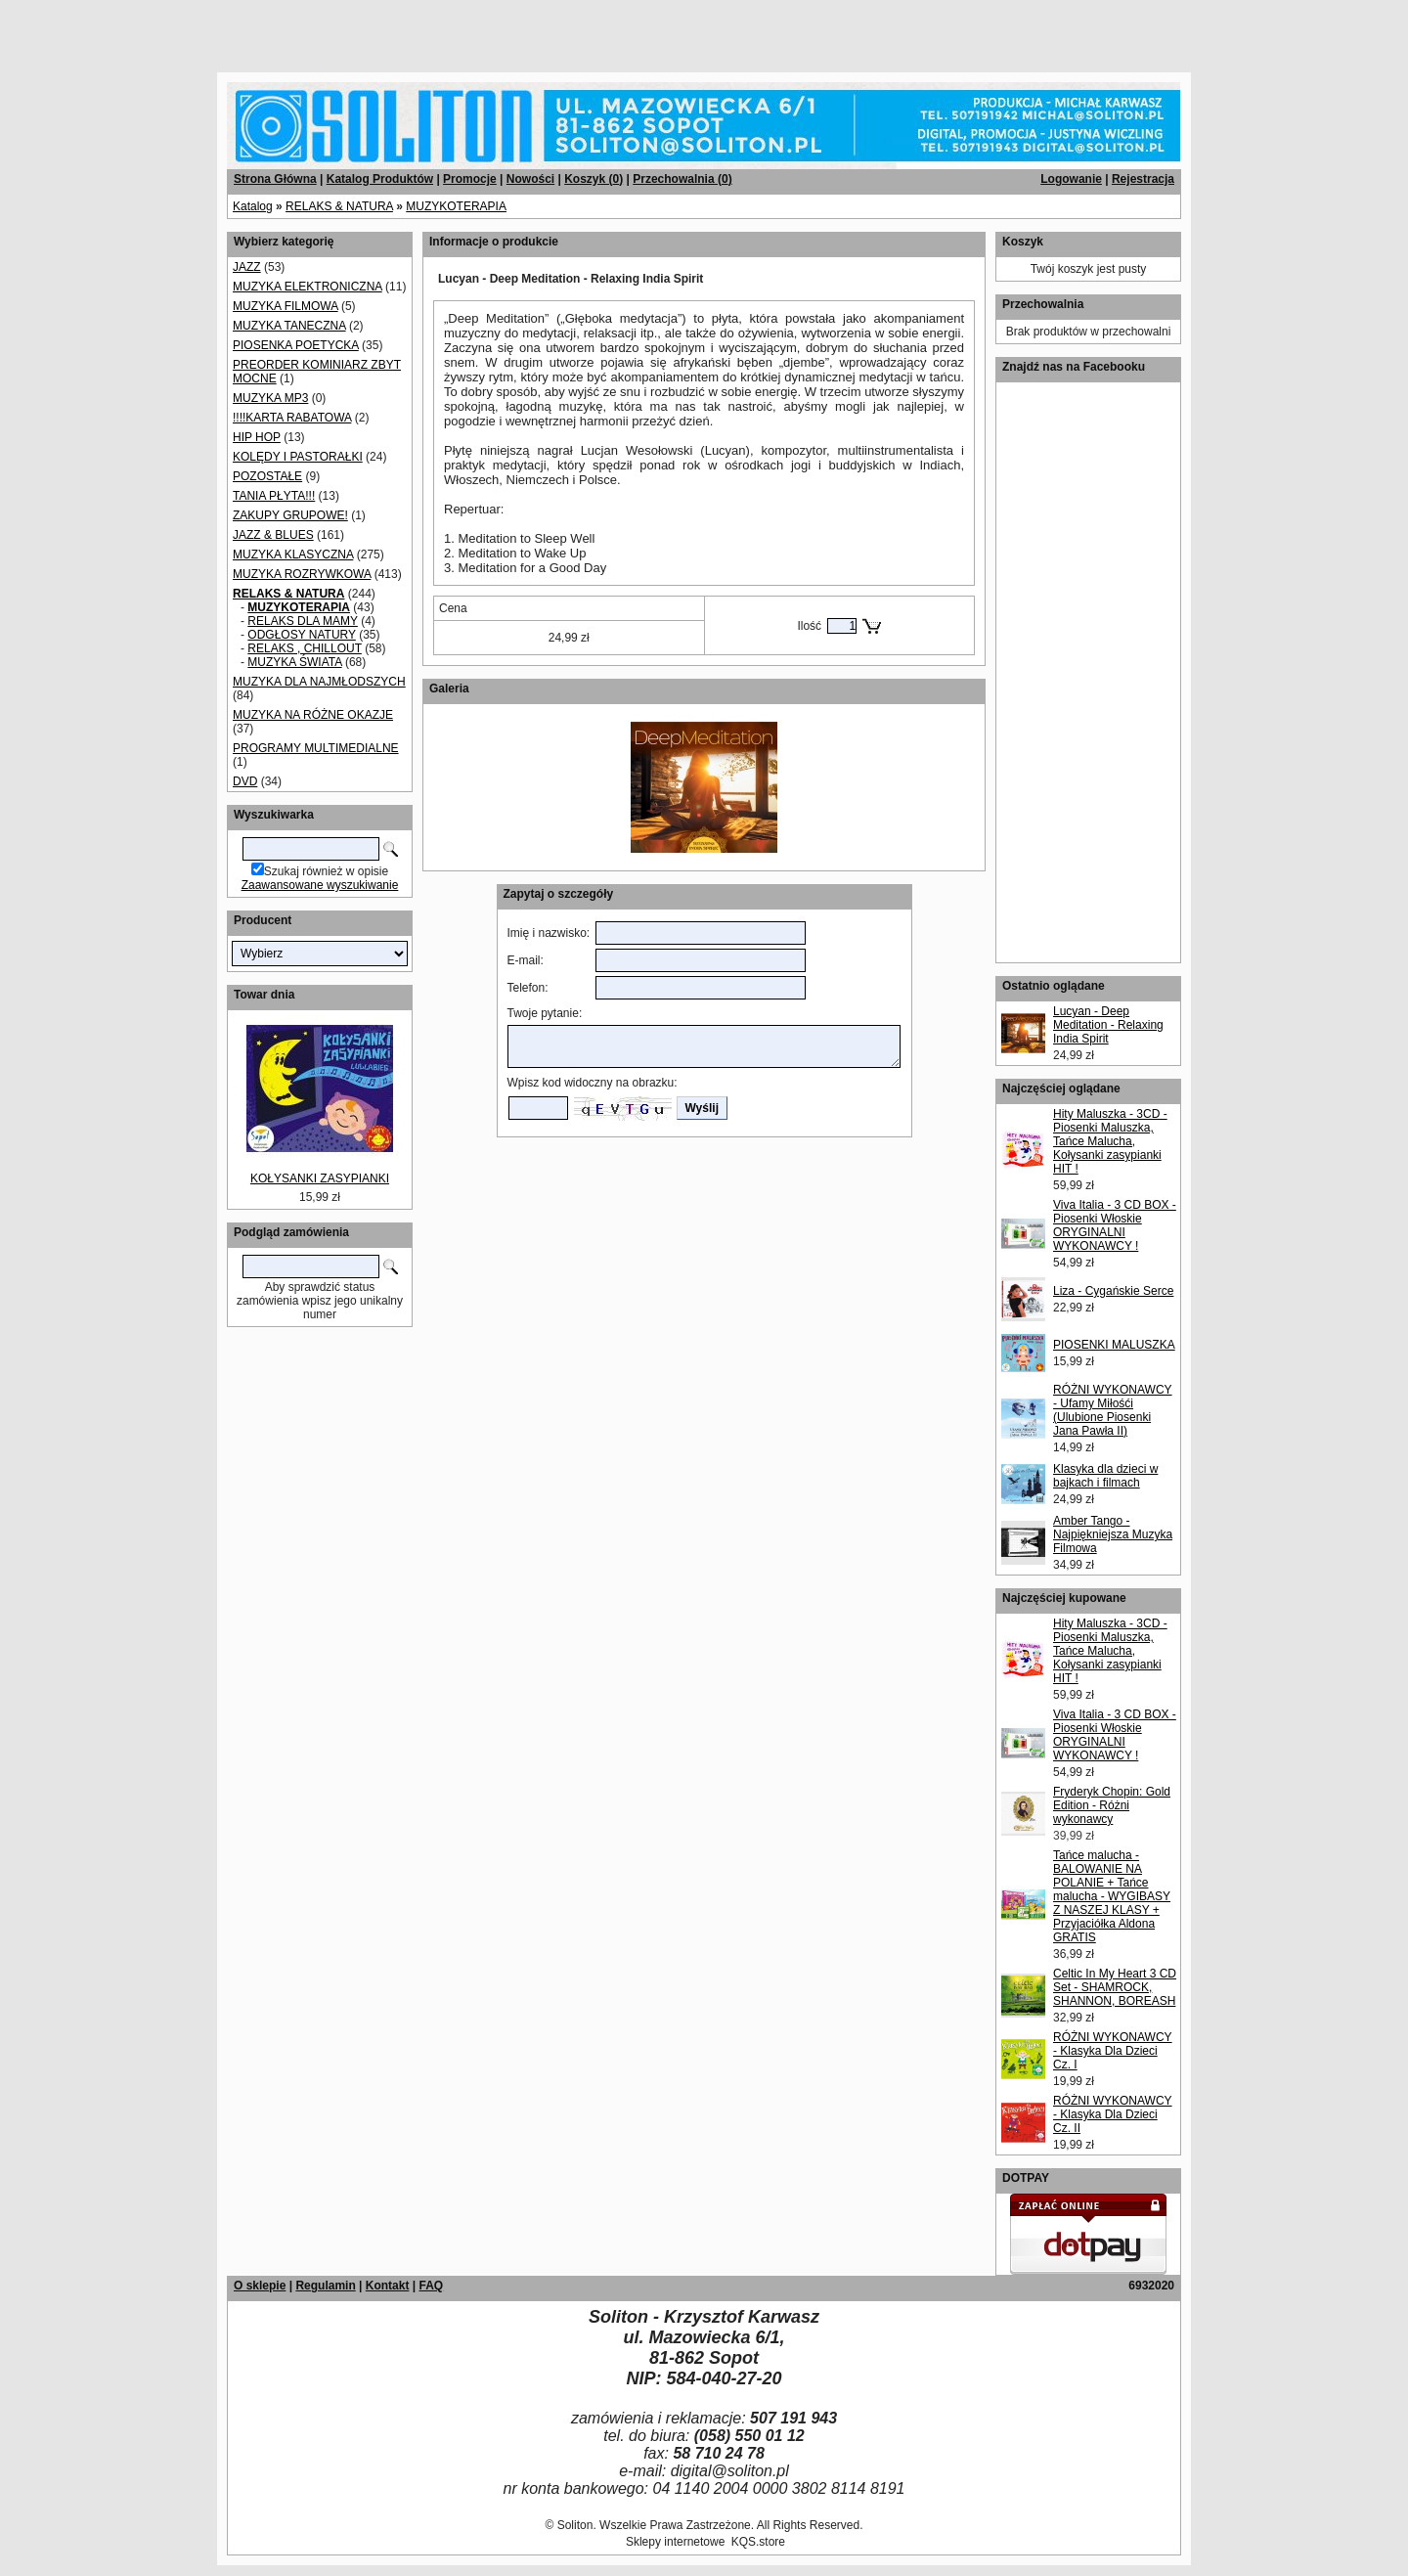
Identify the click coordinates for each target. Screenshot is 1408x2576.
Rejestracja (1143, 179)
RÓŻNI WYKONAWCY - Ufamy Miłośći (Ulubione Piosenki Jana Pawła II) (1112, 1410)
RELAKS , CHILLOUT (304, 648)
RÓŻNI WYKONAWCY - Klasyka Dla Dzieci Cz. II (1112, 2114)
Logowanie (1071, 179)
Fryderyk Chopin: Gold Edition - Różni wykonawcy (1111, 1805)
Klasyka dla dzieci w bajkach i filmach (1105, 1475)
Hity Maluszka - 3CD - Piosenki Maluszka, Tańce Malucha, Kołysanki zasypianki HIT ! (1110, 1141)
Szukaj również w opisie (326, 871)
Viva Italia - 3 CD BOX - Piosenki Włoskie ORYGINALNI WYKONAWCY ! (1114, 1225)
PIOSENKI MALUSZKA (1114, 1345)
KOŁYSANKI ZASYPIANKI (319, 1178)
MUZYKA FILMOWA (285, 306)
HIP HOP (257, 437)
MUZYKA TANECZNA (289, 326)
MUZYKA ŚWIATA (294, 662)
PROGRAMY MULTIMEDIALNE (316, 748)
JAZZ (247, 267)
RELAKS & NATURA (339, 206)
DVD (245, 781)
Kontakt (388, 2285)
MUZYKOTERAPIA (456, 206)
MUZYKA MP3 (270, 398)
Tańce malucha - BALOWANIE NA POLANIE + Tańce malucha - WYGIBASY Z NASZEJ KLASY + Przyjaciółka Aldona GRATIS (1111, 1896)
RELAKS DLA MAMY (302, 621)
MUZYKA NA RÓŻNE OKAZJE (313, 715)
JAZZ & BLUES (273, 535)
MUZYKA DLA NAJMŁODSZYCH (319, 681)
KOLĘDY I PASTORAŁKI (298, 457)
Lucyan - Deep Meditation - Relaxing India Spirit (1108, 1024)
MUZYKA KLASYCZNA (293, 554)
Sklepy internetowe (675, 2542)
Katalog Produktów (380, 179)
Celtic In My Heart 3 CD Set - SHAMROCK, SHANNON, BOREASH (1114, 1987)
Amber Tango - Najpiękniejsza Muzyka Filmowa (1112, 1534)
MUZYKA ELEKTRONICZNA (307, 286)
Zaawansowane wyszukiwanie (320, 885)
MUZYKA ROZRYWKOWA (302, 574)
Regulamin (325, 2285)
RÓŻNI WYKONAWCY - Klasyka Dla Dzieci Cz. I (1112, 2050)
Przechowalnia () (682, 179)
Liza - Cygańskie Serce (1113, 1291)
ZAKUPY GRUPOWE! (290, 515)
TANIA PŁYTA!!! (274, 496)
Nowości (530, 179)
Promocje (470, 179)
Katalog (253, 206)
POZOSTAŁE (267, 476)
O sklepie (260, 2285)
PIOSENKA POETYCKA (296, 345)
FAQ (430, 2285)
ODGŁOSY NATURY (301, 635)
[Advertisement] (236, 29)
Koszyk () (593, 179)
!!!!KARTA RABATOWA (292, 417)
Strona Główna (275, 179)
